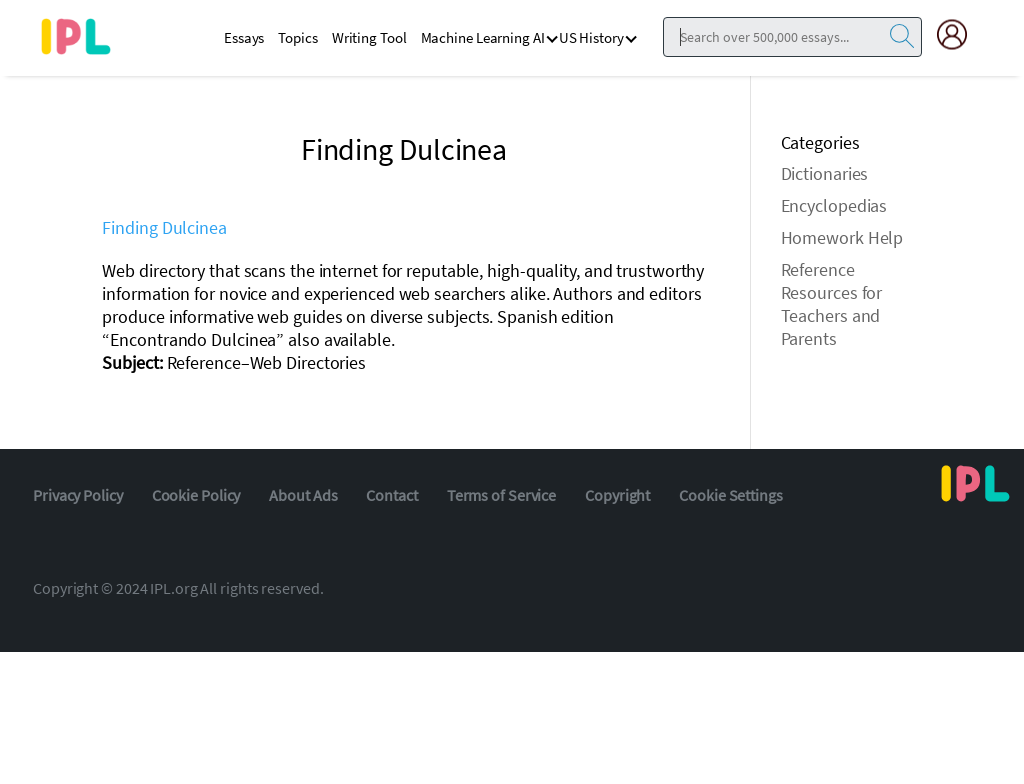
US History (591, 37)
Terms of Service (501, 495)
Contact (391, 495)
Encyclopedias (834, 205)
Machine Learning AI (483, 37)
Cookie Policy (196, 495)
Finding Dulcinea (164, 227)
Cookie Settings (731, 495)
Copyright (617, 495)
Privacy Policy (78, 495)
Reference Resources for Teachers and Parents (832, 304)
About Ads (303, 495)
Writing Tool (369, 37)
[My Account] (960, 34)
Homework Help (842, 237)
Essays (244, 37)
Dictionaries (825, 173)
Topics (297, 37)
